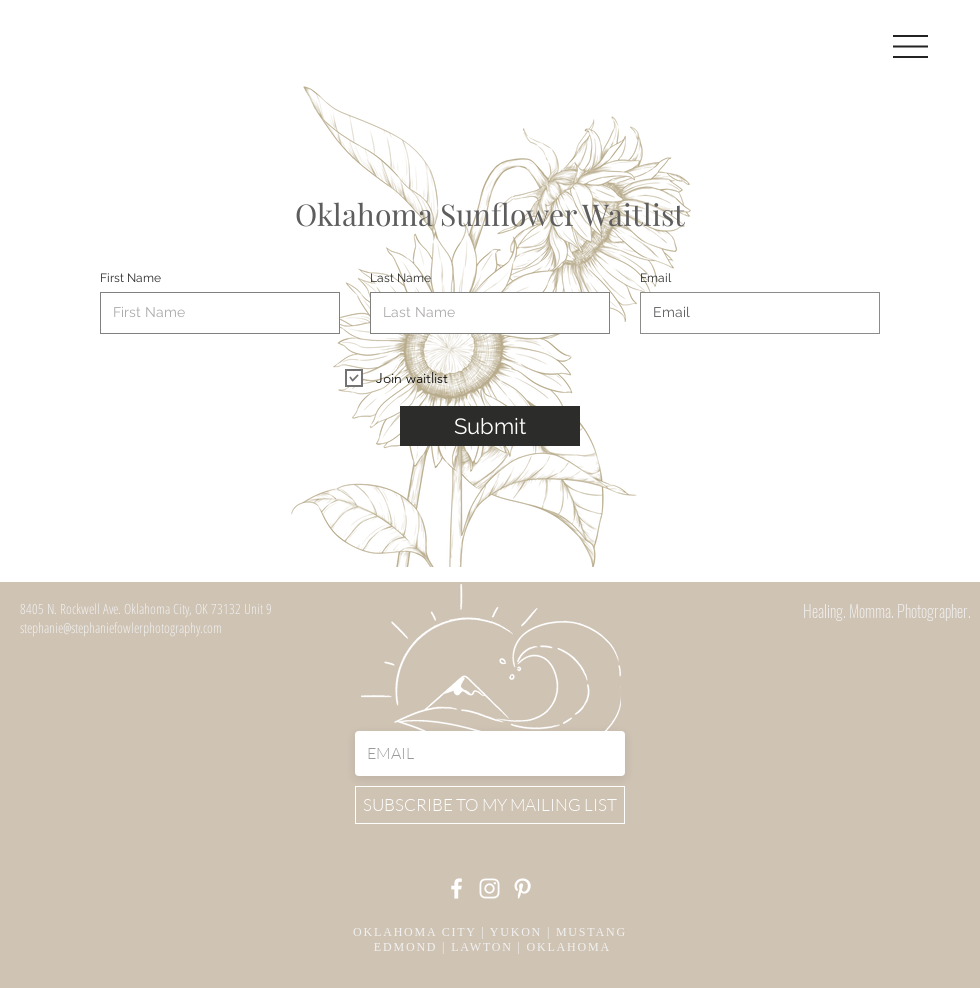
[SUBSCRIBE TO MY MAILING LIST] (490, 805)
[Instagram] (489, 888)
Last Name (400, 278)
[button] (910, 46)
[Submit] (490, 426)
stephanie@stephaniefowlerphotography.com (121, 627)
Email (655, 278)
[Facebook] (456, 888)
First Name (130, 278)
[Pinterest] (522, 888)
